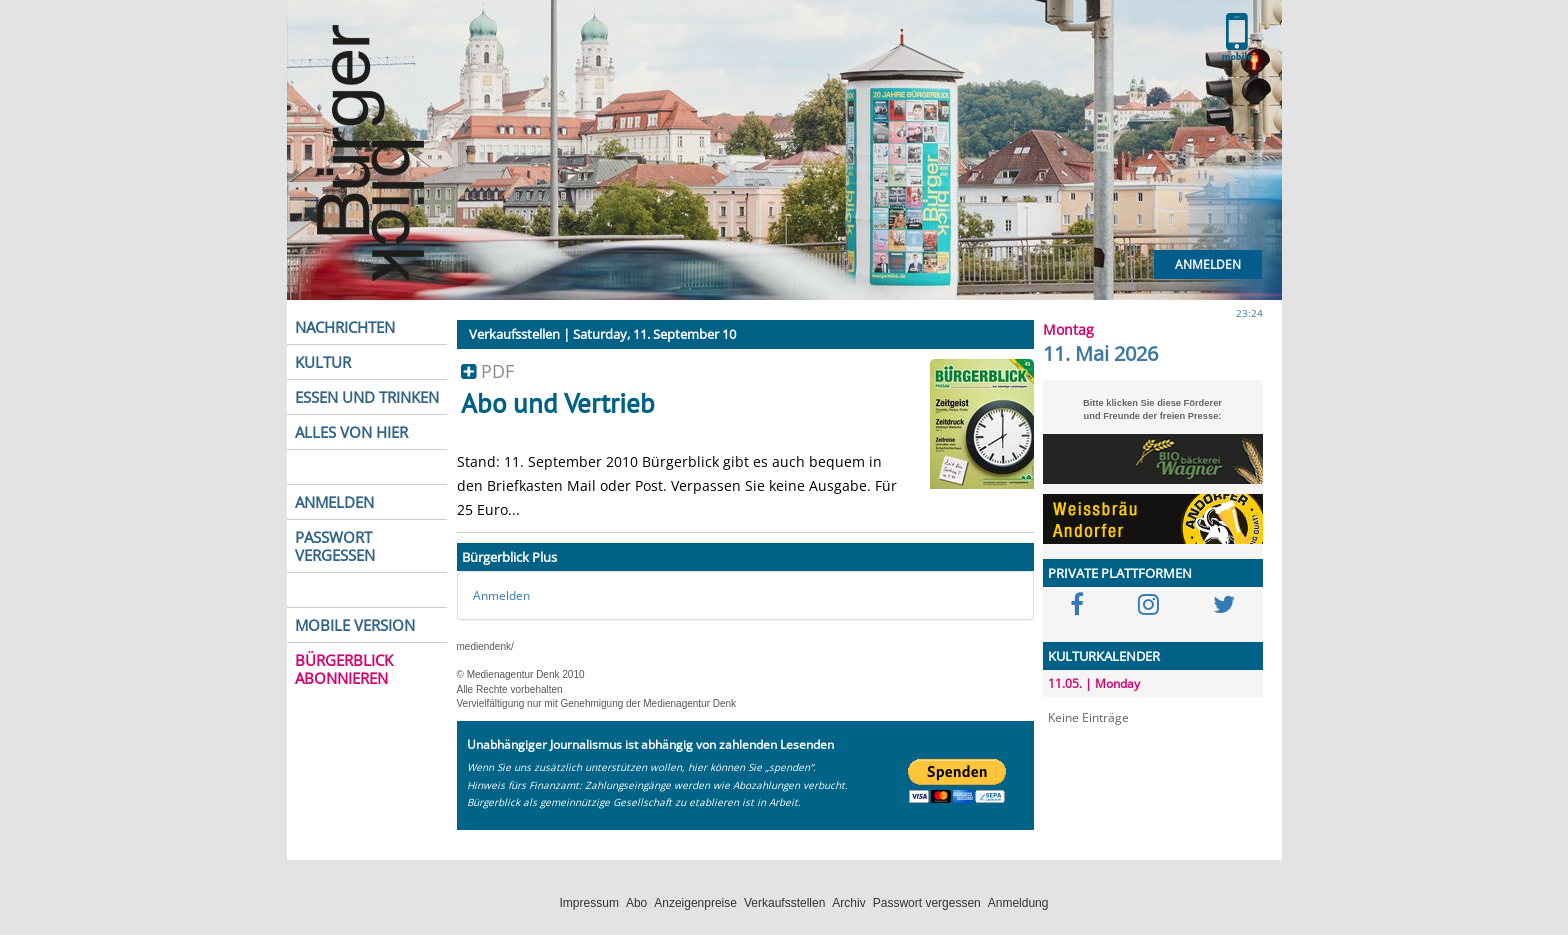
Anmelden (1208, 264)
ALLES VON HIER (351, 432)
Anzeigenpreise (695, 903)
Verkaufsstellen (784, 903)
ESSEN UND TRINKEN (367, 397)
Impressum (589, 903)
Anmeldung (1018, 903)
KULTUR (323, 362)
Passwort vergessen (927, 903)
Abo (636, 903)
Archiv (848, 903)
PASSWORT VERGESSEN (335, 546)
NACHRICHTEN (345, 327)
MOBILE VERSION (355, 625)
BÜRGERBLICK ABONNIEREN (344, 669)
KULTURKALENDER (1104, 656)
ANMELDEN (334, 502)
